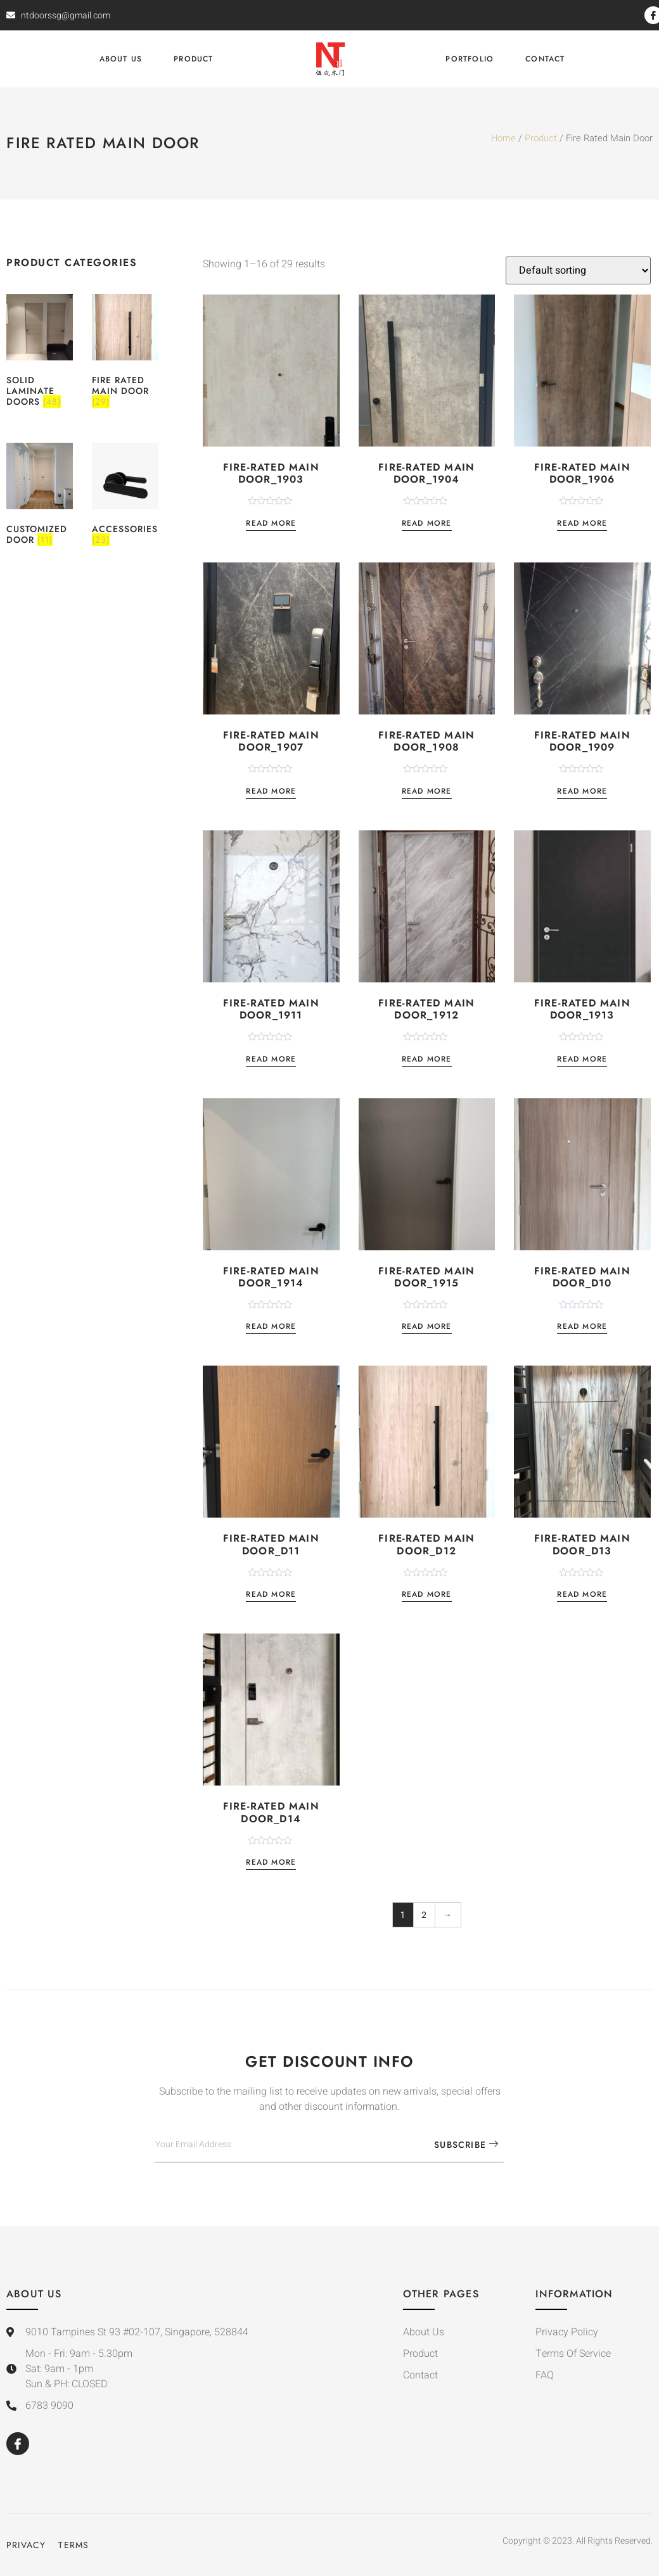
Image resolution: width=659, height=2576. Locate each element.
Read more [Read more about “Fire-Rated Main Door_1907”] (271, 792)
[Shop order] (578, 270)
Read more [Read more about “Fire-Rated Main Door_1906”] (582, 524)
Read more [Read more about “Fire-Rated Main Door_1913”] (582, 1060)
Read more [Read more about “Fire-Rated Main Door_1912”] (427, 1060)
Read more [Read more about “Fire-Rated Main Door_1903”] (271, 524)
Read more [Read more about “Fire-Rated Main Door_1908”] (427, 792)
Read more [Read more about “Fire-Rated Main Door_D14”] (271, 1863)
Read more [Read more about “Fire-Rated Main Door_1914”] (271, 1327)
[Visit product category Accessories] (125, 496)
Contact (545, 59)
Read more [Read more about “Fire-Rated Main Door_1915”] (427, 1327)
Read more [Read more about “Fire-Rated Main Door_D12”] (427, 1595)
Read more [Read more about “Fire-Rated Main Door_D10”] (582, 1327)
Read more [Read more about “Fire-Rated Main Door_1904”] (427, 524)
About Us (121, 59)
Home (503, 138)
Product (193, 59)
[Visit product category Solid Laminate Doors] (39, 352)
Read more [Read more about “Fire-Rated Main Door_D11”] (271, 1595)
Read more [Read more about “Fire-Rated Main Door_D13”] (582, 1595)
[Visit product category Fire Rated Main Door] (125, 352)
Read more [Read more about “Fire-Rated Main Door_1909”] (582, 792)
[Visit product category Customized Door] (39, 496)
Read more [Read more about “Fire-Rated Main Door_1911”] (271, 1060)
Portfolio (469, 59)
